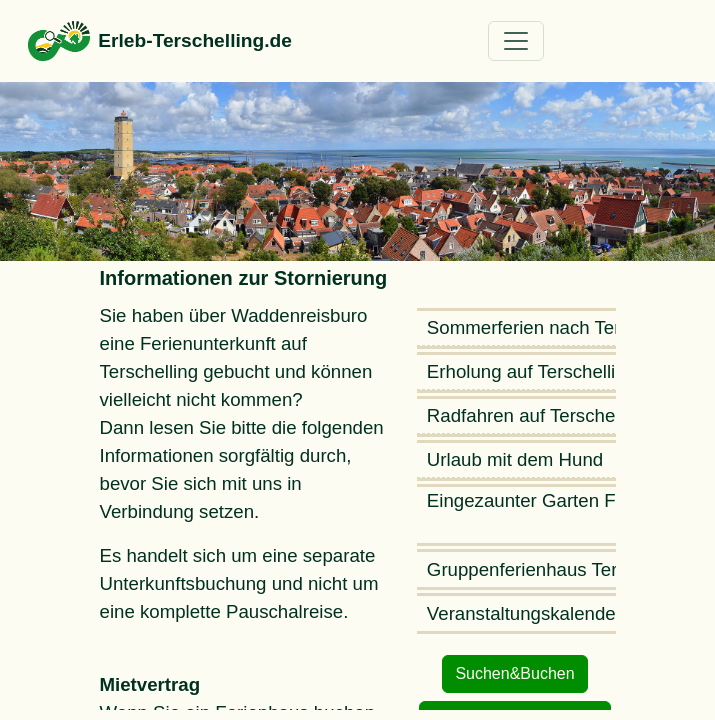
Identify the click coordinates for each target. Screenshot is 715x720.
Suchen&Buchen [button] (514, 673)
